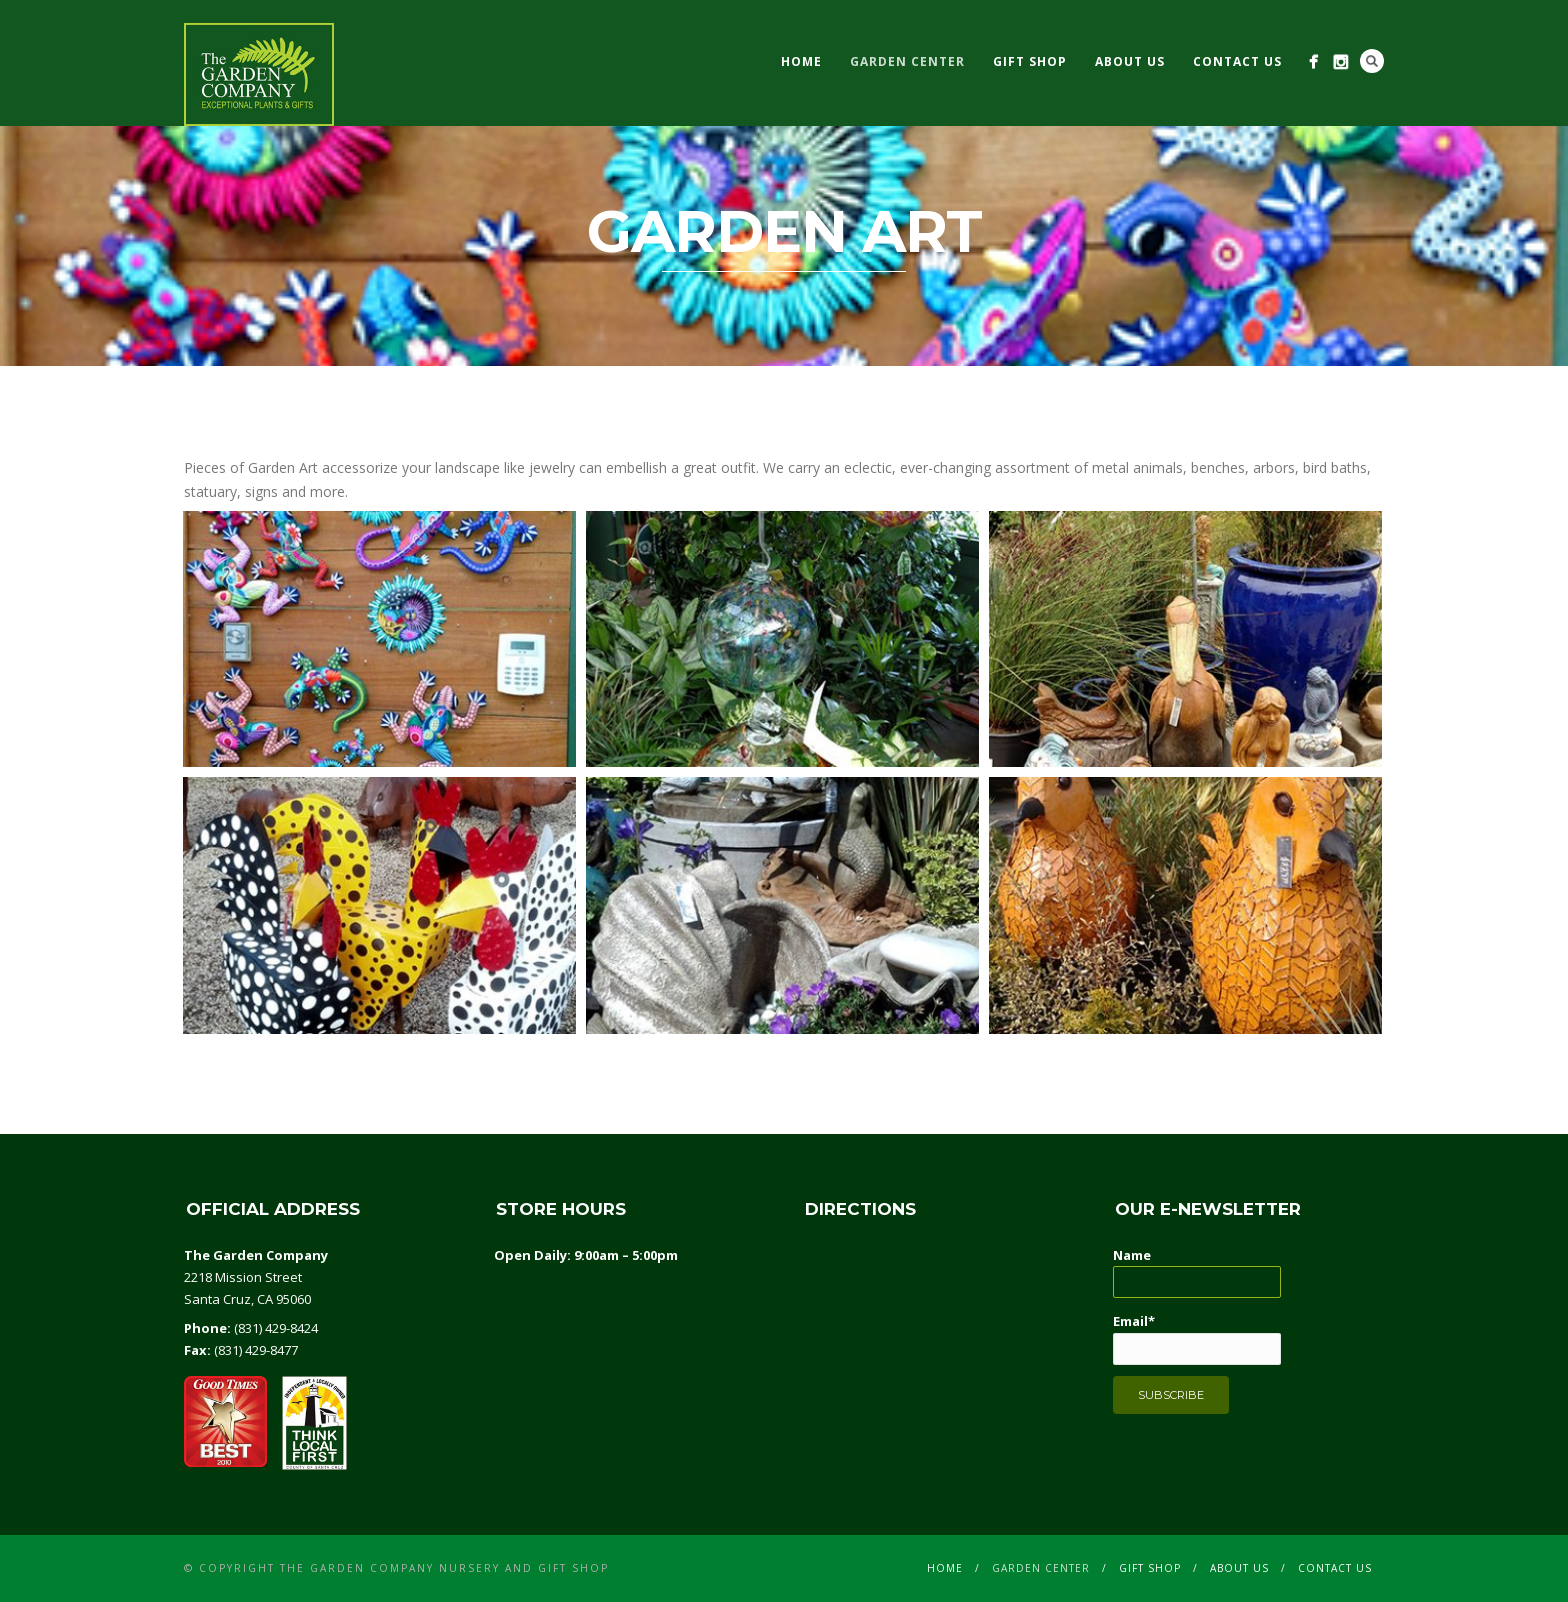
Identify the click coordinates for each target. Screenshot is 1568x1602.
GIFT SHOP (1030, 61)
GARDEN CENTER (907, 61)
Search (1372, 61)
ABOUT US (1130, 61)
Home (801, 61)
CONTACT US (1237, 61)
